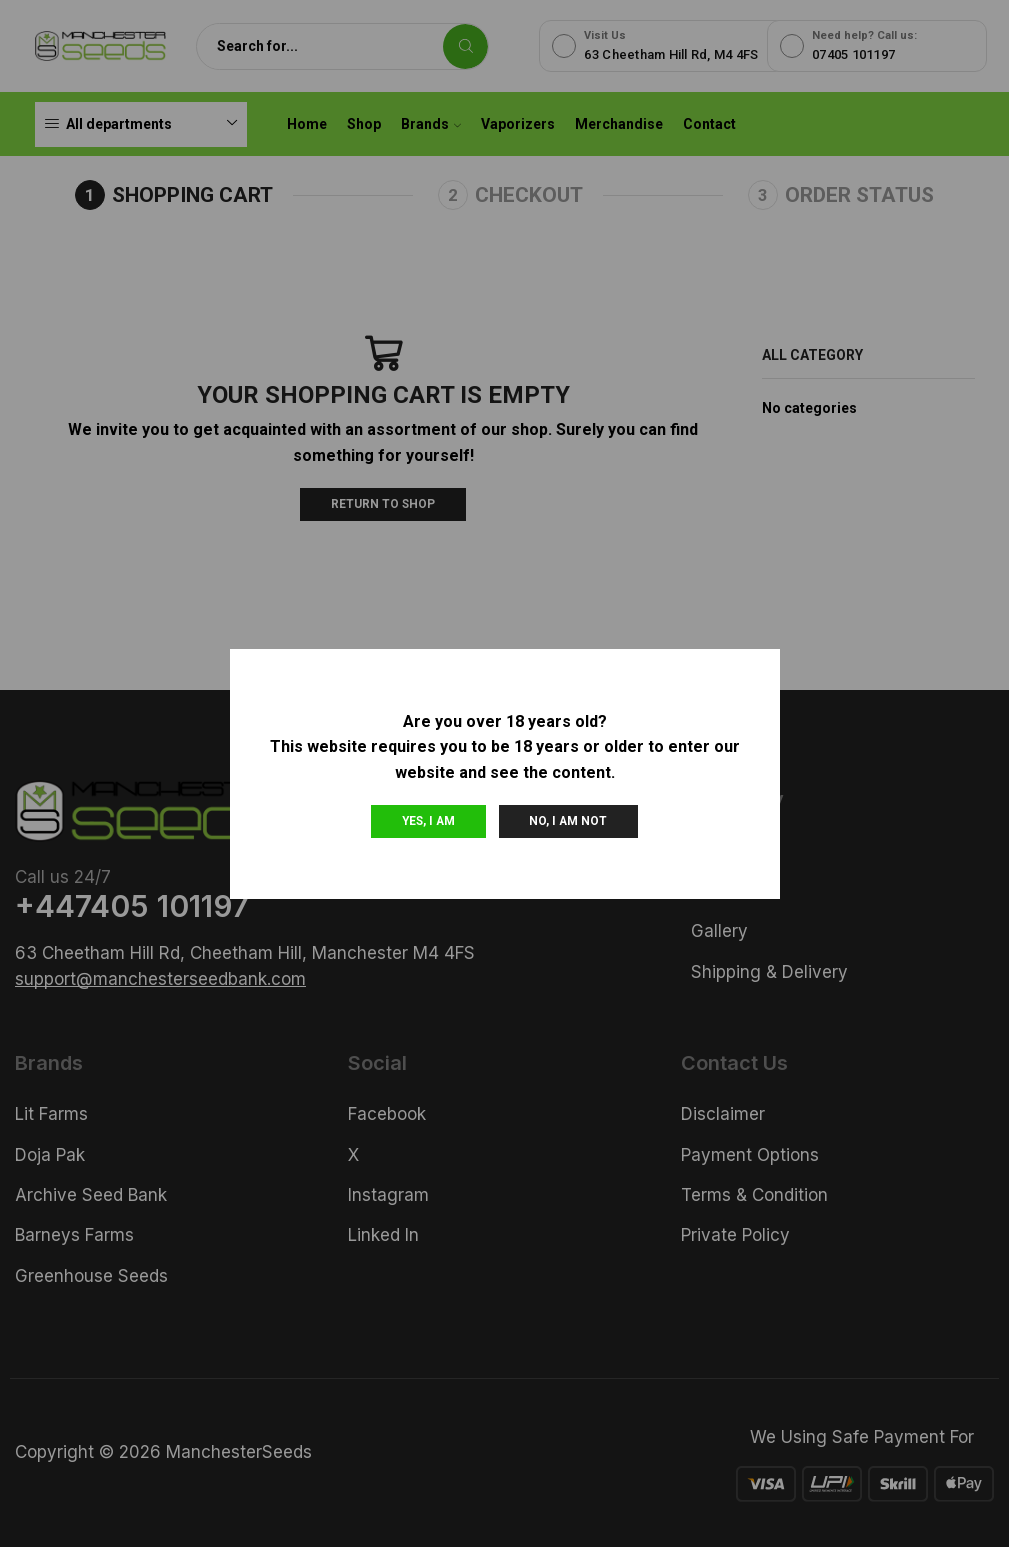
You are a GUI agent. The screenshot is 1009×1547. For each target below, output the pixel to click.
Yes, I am (428, 821)
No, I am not (568, 821)
